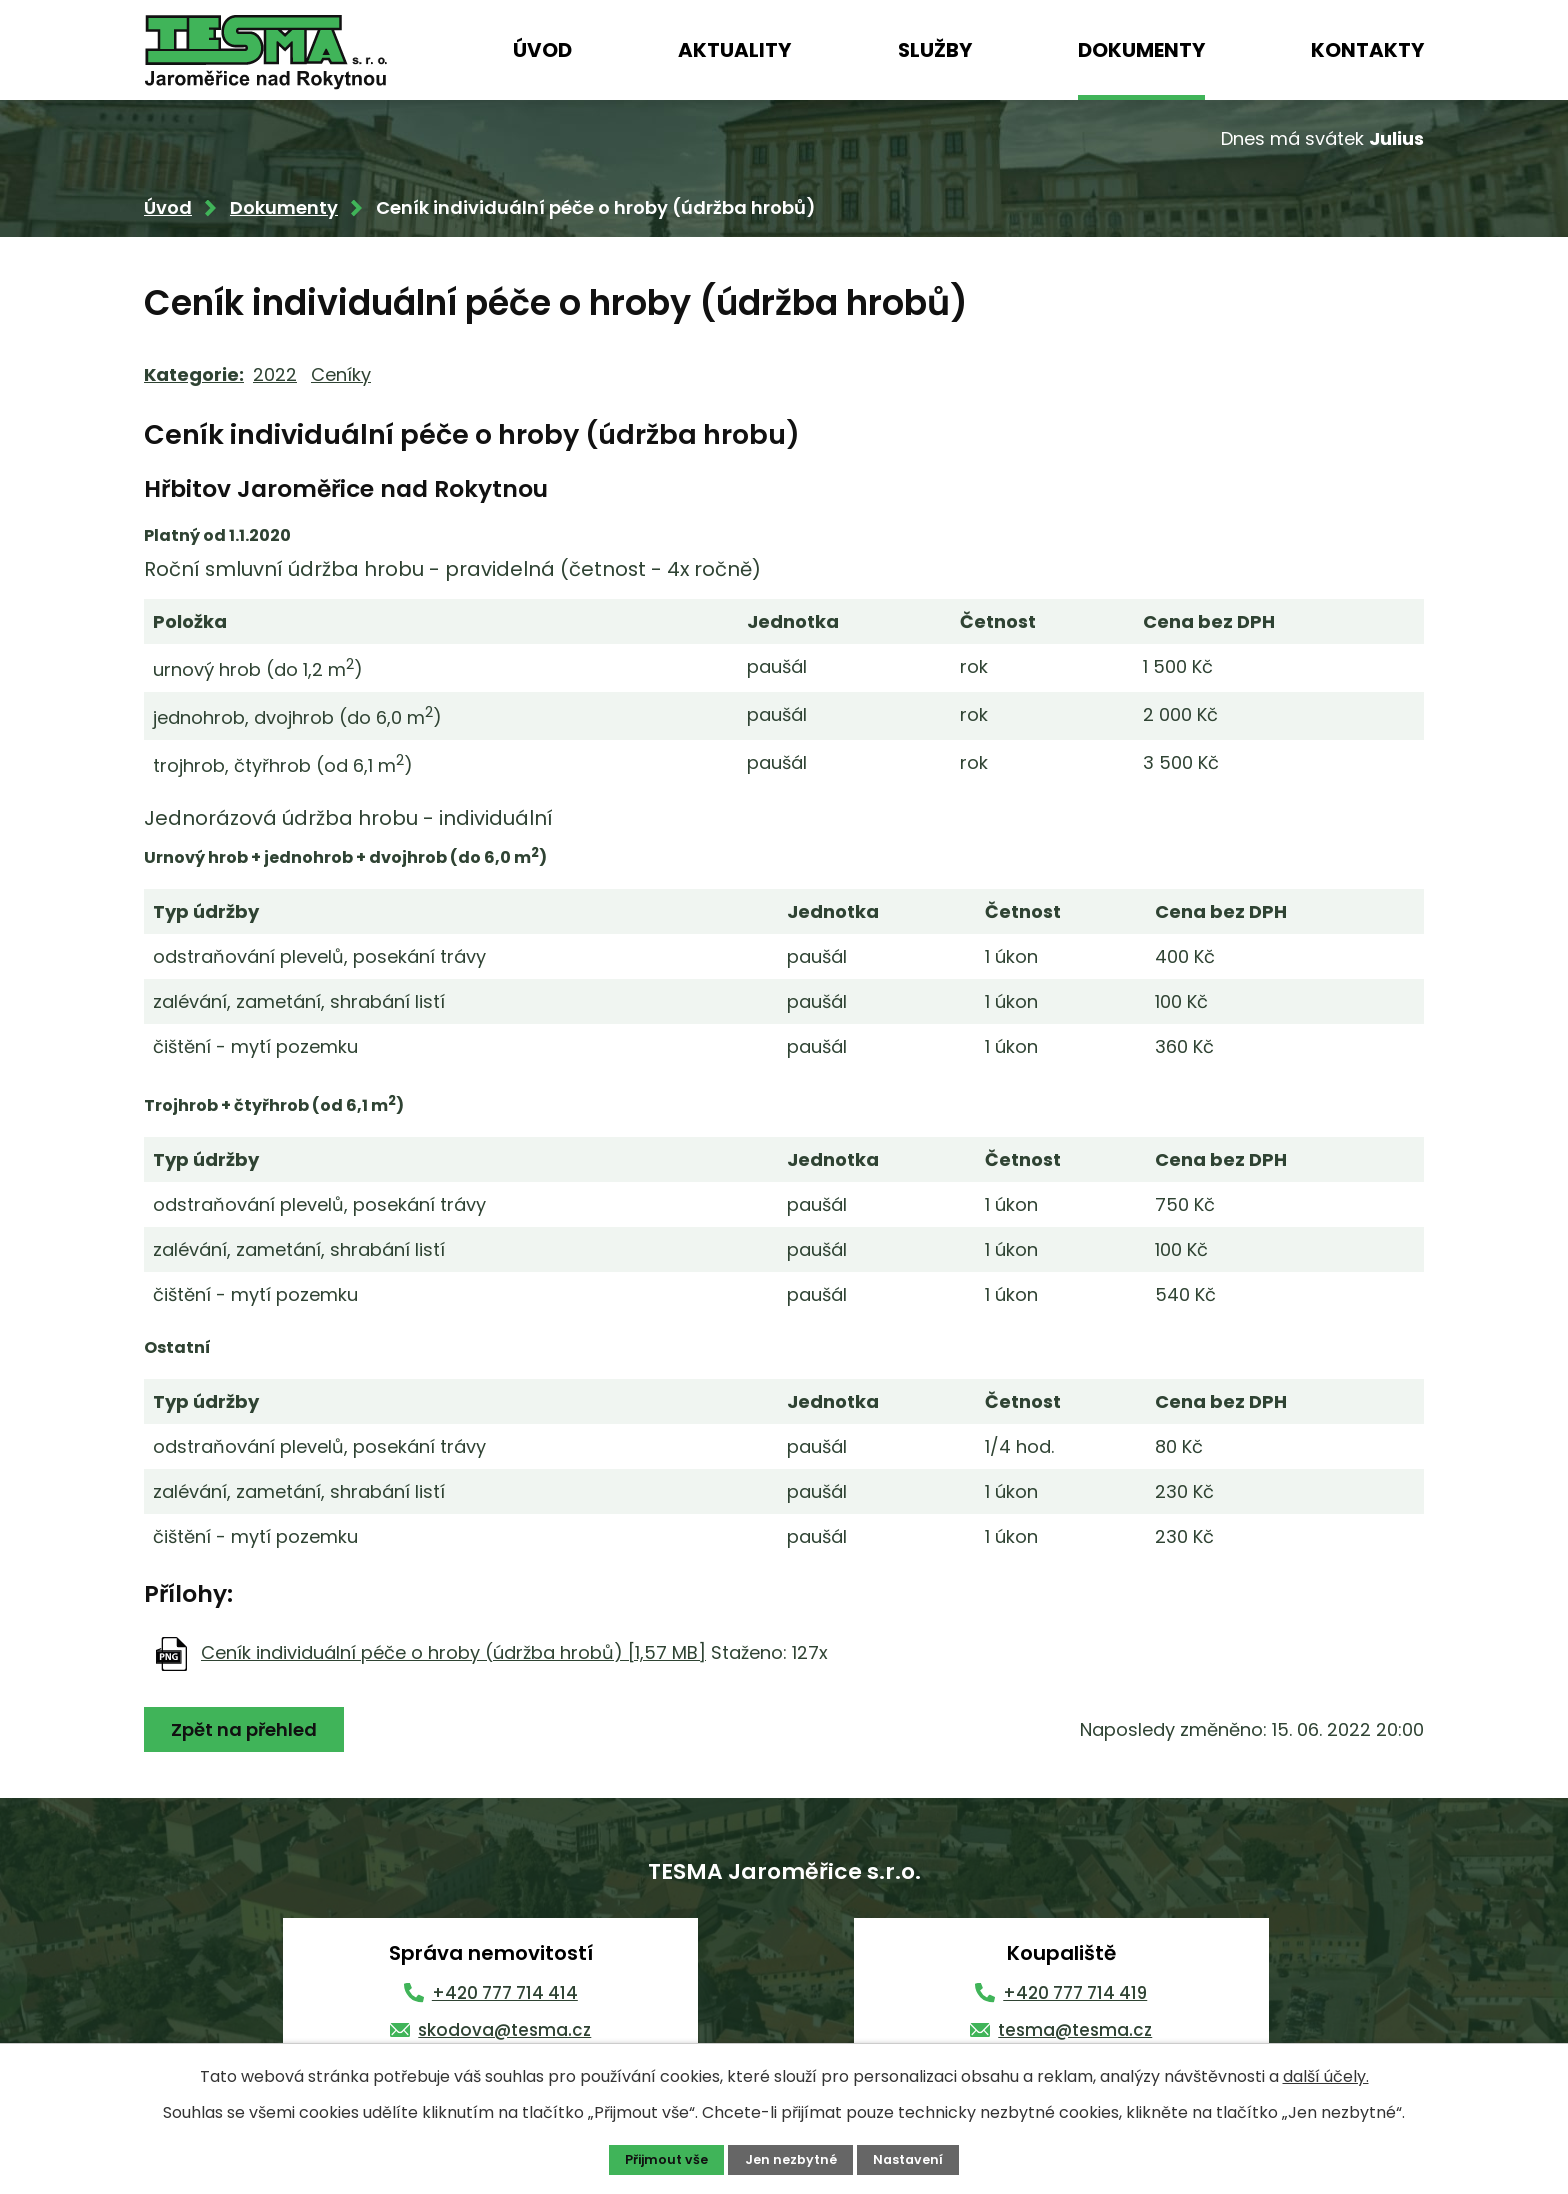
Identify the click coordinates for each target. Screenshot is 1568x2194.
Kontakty (1367, 50)
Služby (935, 50)
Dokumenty (1141, 50)
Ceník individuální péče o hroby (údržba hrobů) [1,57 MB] (453, 1652)
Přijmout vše (666, 2159)
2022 (275, 374)
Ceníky (341, 374)
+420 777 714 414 (505, 1993)
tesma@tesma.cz (1075, 2030)
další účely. (1326, 2076)
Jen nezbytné (791, 2159)
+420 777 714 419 (1075, 1993)
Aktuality (734, 50)
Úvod (542, 50)
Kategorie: (194, 374)
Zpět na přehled (244, 1729)
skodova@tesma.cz (504, 2030)
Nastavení (908, 2159)
